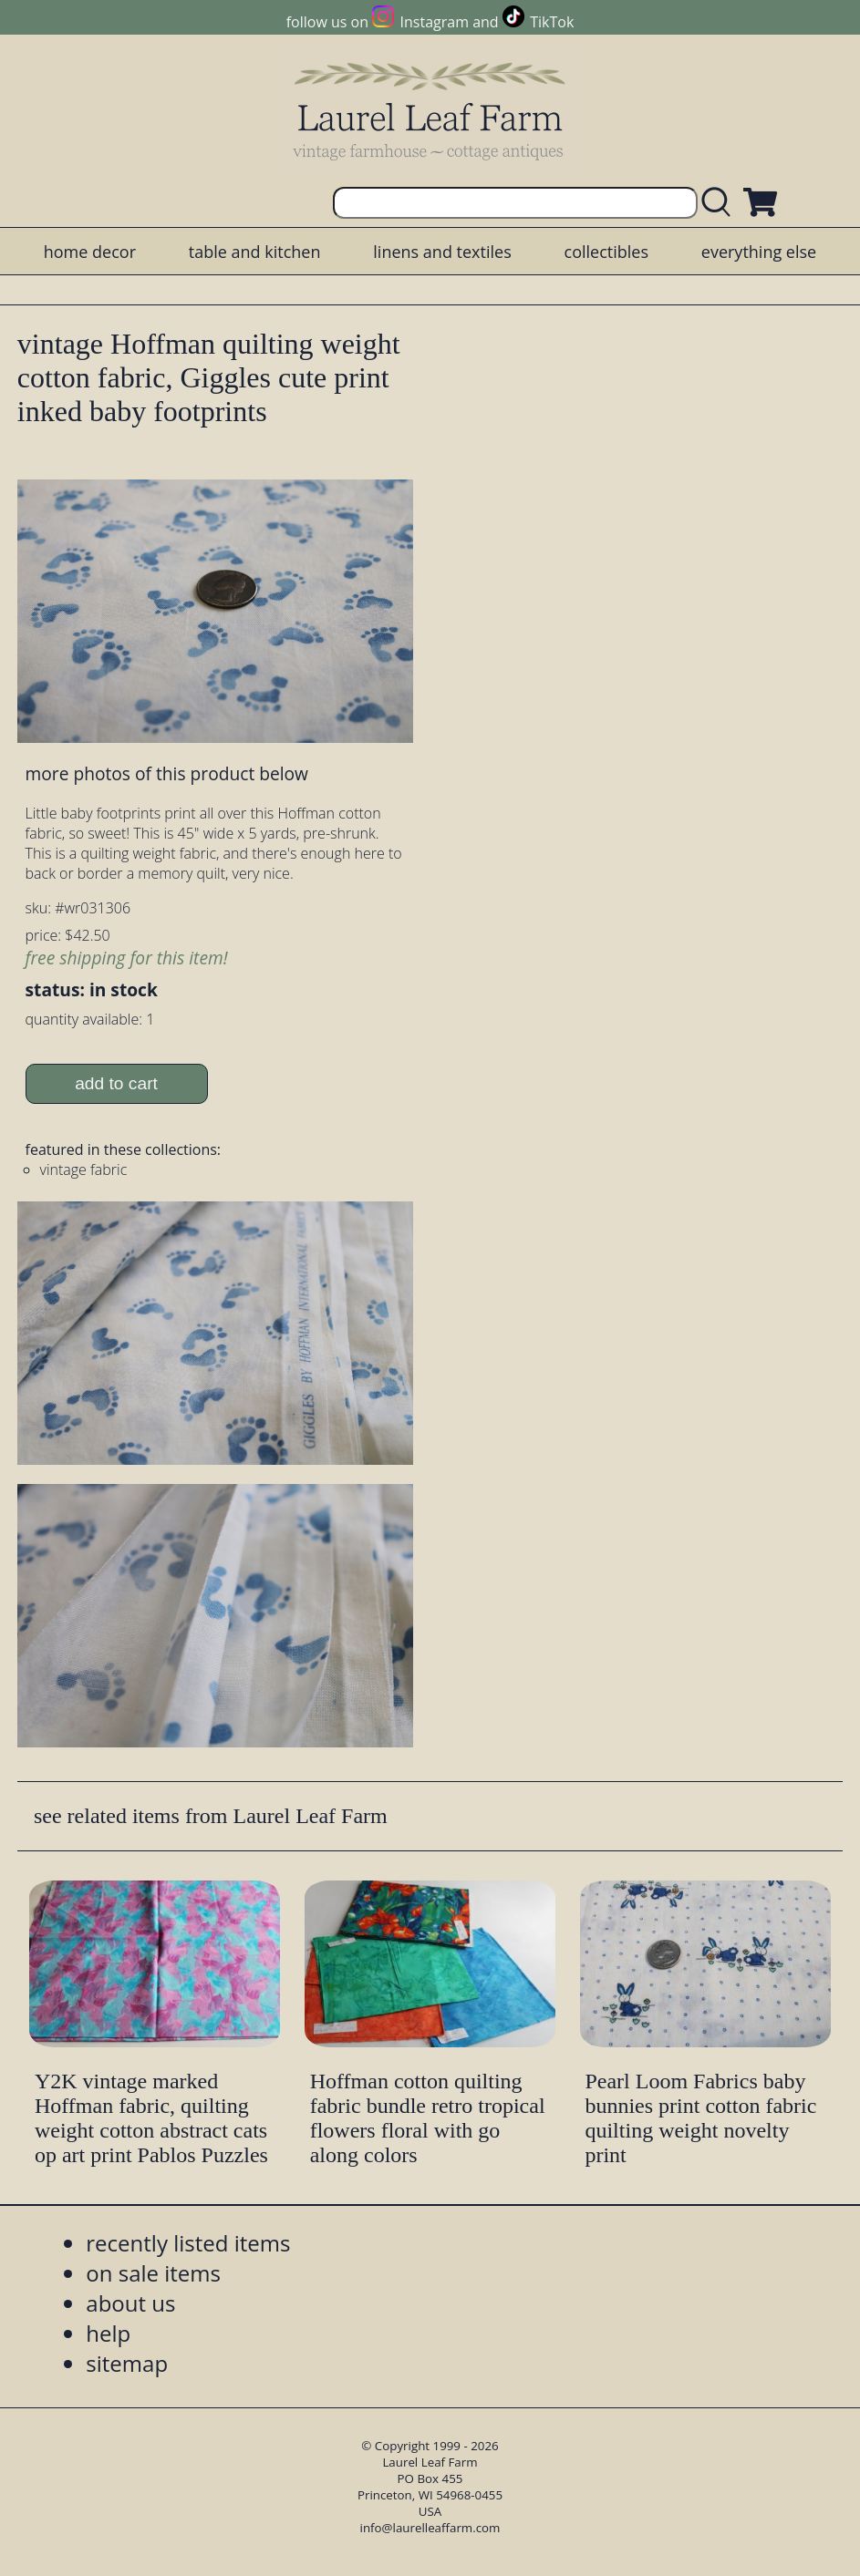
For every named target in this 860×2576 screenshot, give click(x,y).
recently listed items (188, 2243)
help (108, 2333)
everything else (758, 252)
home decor (90, 252)
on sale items (153, 2273)
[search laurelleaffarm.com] (720, 203)
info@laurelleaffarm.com (430, 2527)
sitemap (127, 2363)
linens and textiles (442, 252)
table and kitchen (255, 252)
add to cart (116, 1083)
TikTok (552, 22)
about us (130, 2303)
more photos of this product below (167, 773)
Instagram (434, 22)
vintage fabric (84, 1169)
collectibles (606, 252)
